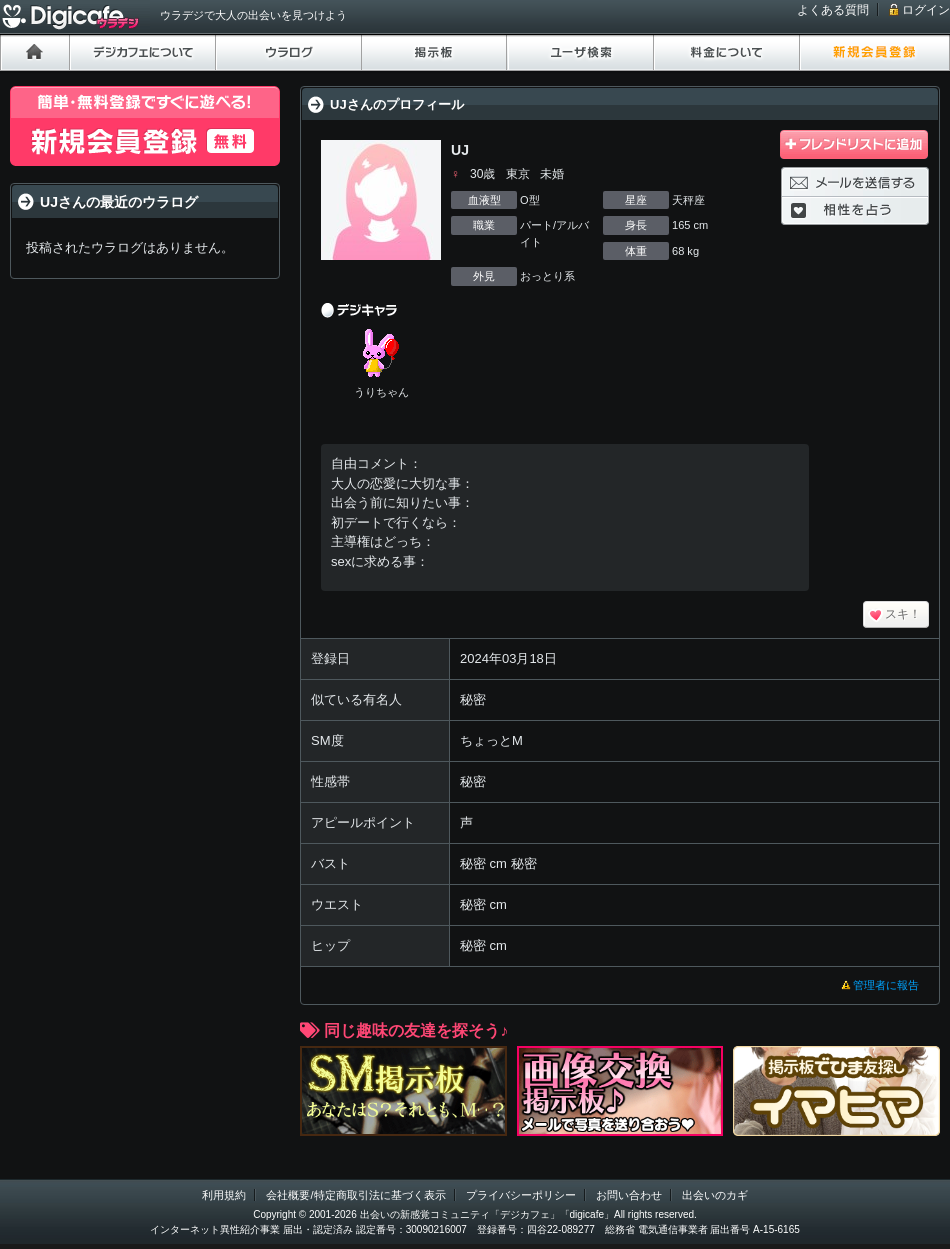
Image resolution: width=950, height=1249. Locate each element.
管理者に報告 (886, 985)
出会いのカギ (715, 1195)
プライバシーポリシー (521, 1195)
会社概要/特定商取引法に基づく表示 (355, 1195)
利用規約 (224, 1195)
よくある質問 (833, 10)
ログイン (926, 10)
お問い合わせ (629, 1195)
